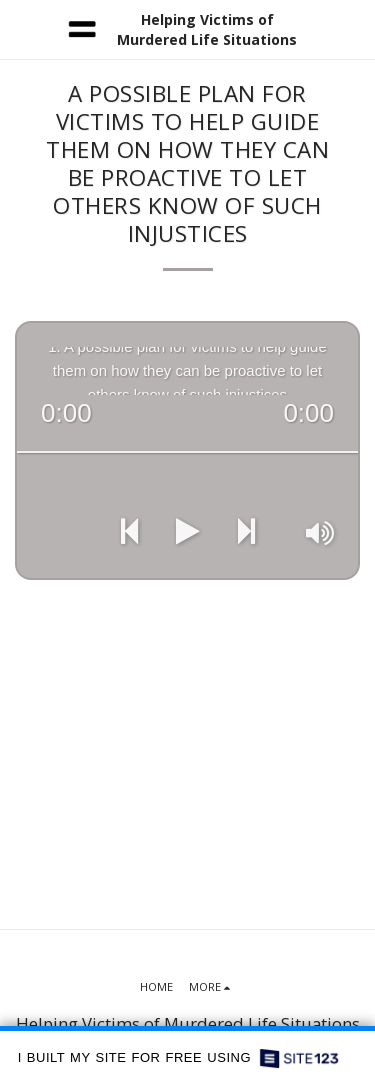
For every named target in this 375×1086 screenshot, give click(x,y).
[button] (22, 28)
